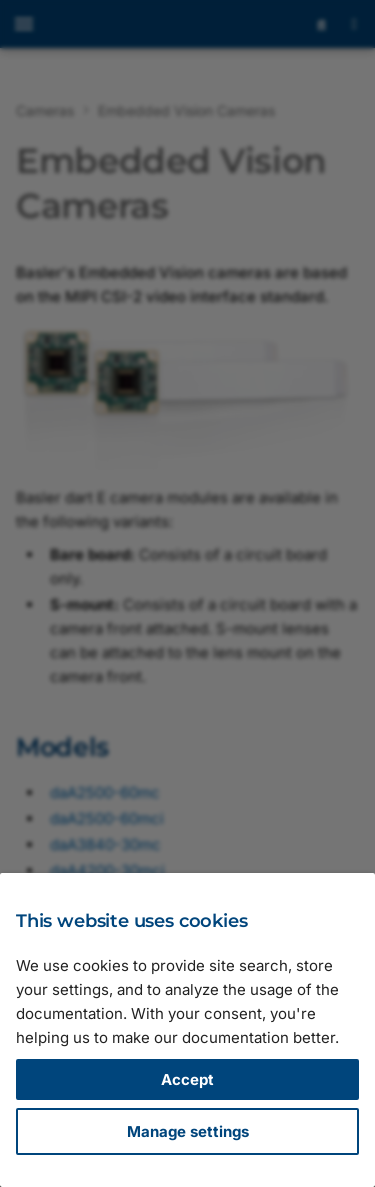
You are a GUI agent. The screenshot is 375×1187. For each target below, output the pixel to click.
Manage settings (188, 1131)
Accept (187, 1079)
